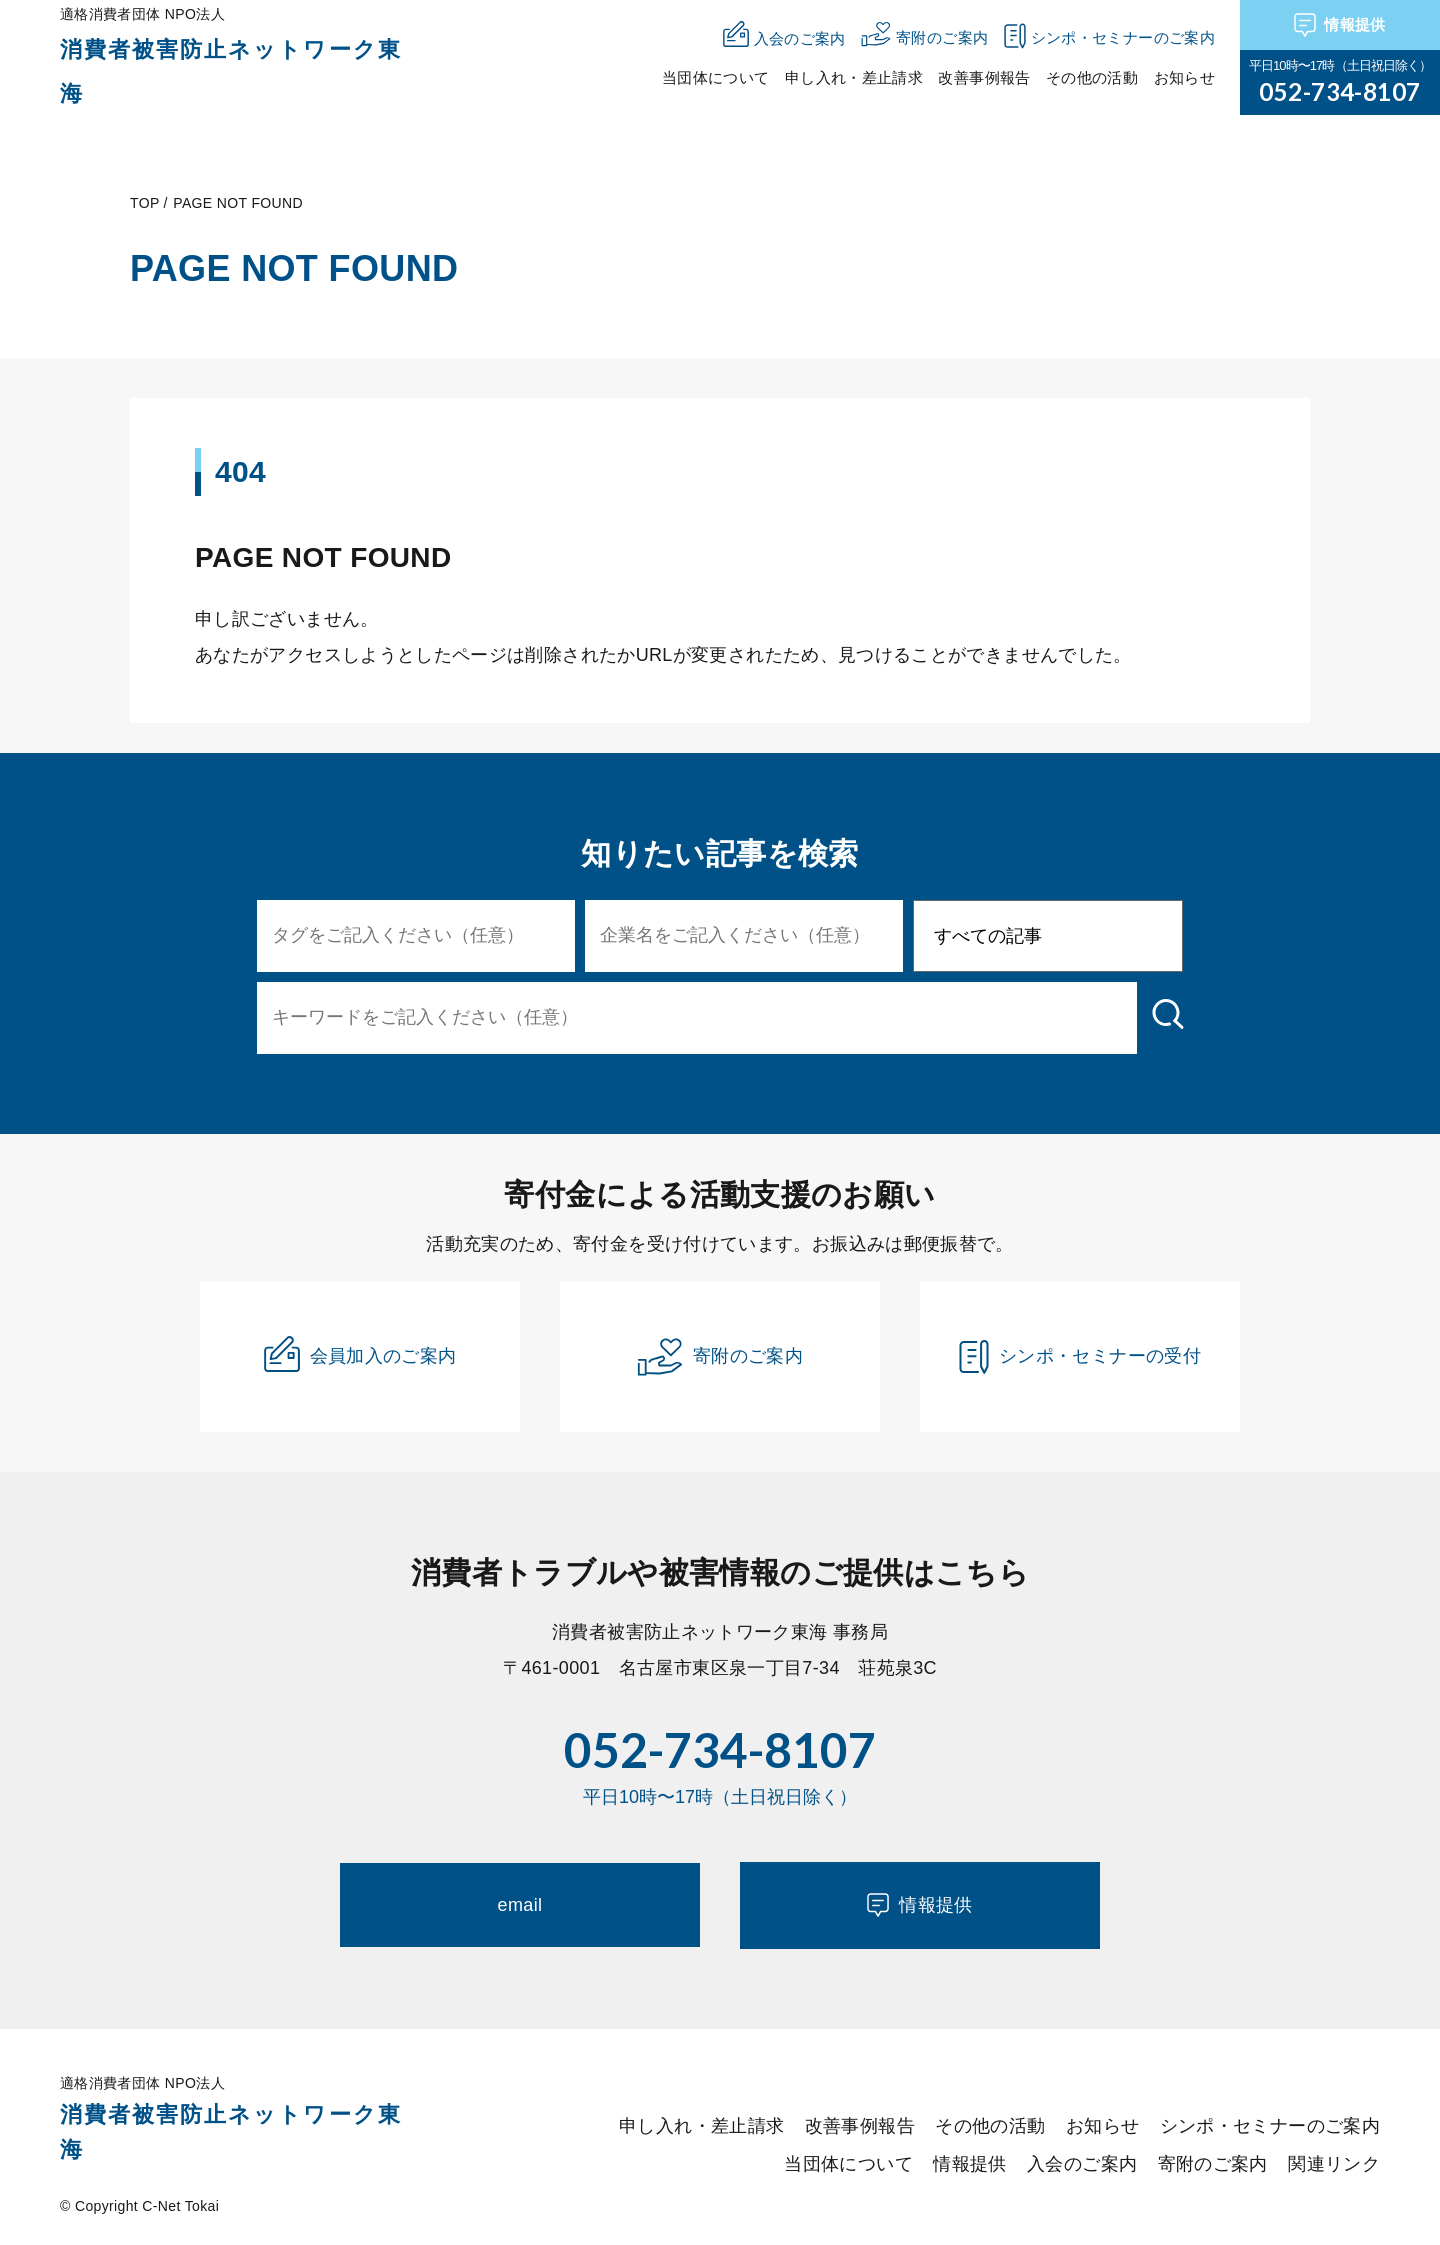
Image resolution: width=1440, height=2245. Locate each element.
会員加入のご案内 (360, 1354)
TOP (144, 203)
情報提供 (1339, 25)
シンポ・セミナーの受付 (1080, 1357)
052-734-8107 (1340, 91)
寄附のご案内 (720, 1357)
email (520, 1905)
